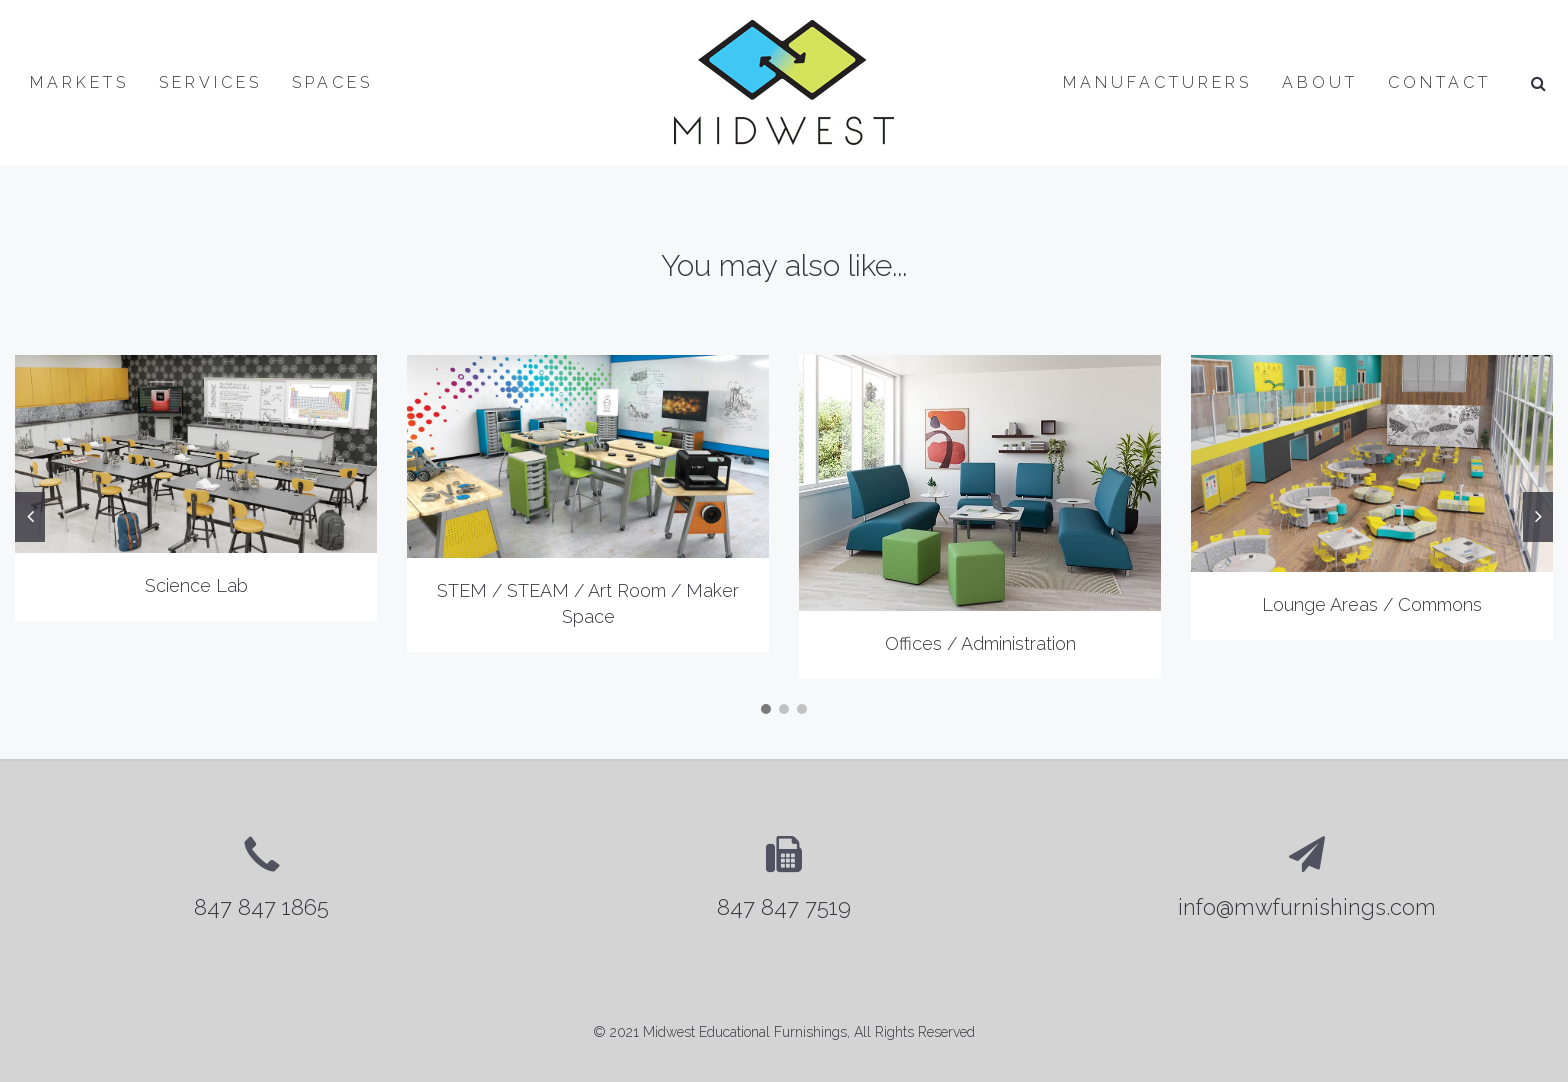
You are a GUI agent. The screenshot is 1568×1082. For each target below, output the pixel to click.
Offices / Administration (980, 643)
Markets (79, 82)
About (1320, 82)
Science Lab (196, 585)
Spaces (332, 82)
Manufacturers (1157, 82)
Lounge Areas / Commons (1372, 604)
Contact (1439, 82)
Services (210, 82)
